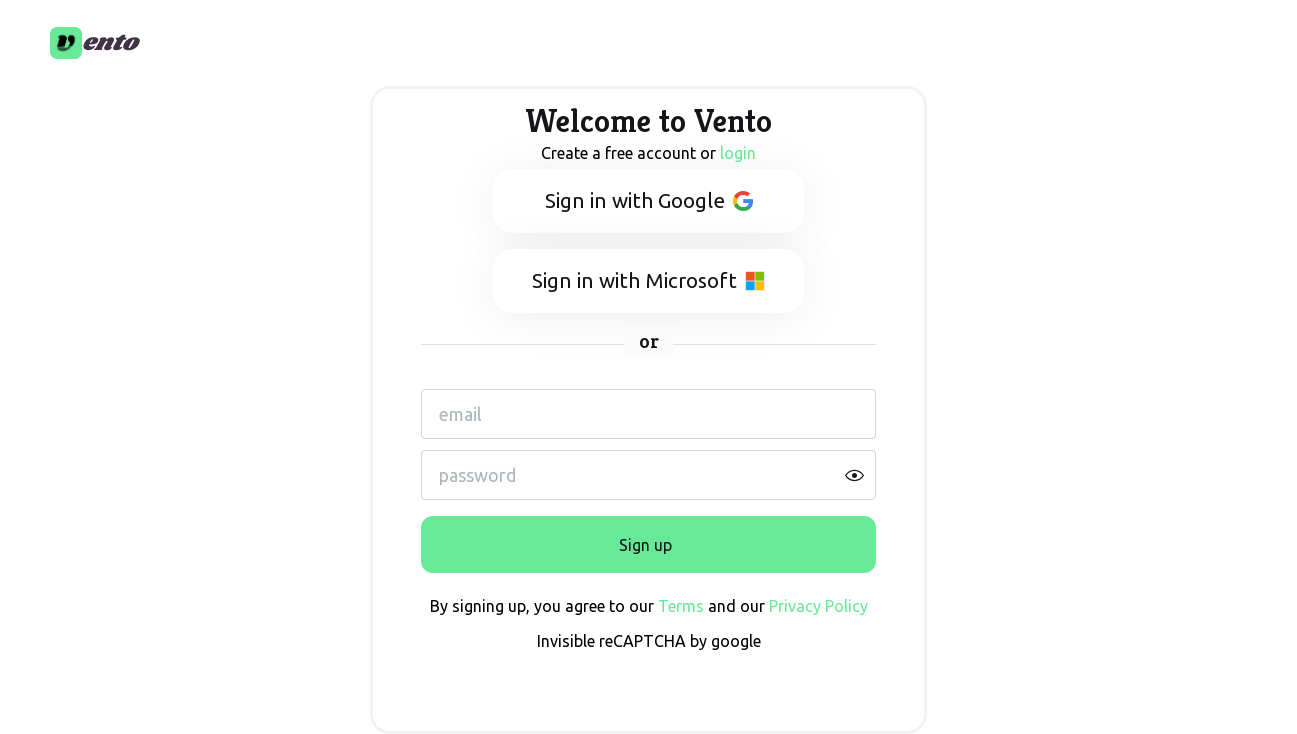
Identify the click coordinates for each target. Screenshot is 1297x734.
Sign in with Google (649, 200)
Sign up (645, 545)
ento (110, 42)
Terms (681, 606)
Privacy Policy (818, 606)
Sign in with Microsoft (648, 280)
